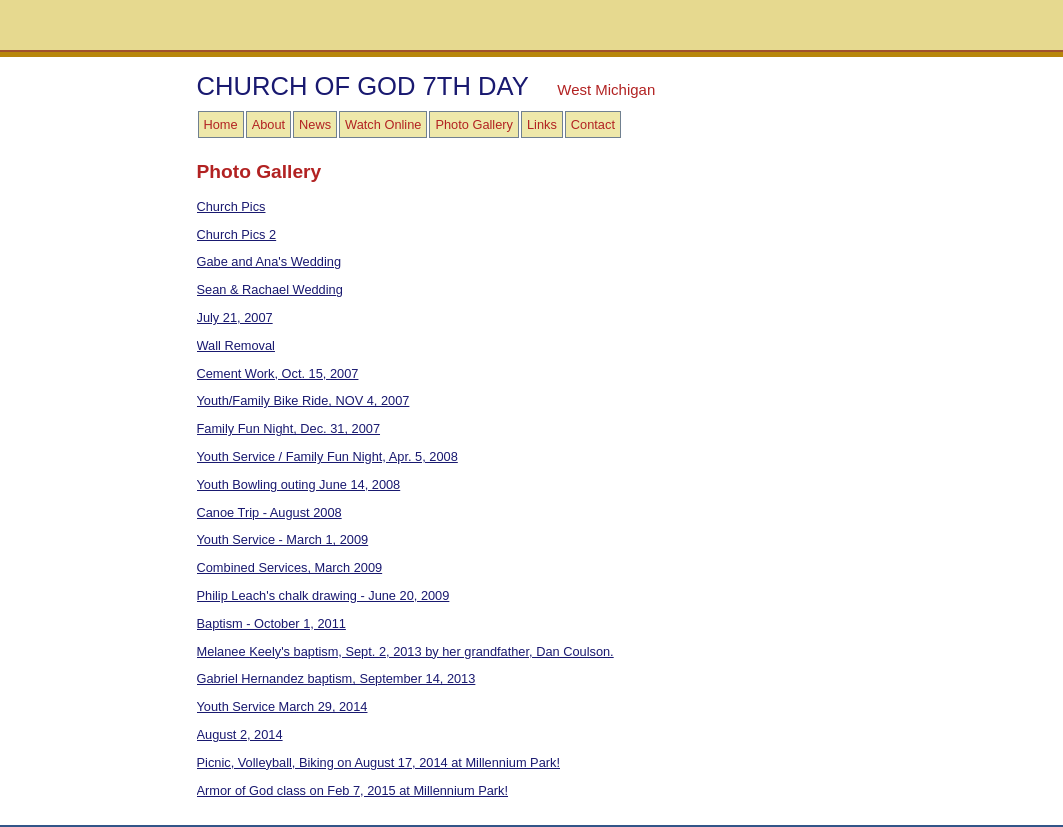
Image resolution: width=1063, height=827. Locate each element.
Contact (593, 124)
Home (221, 124)
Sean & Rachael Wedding (270, 289)
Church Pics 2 (237, 234)
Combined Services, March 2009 (290, 567)
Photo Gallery (474, 124)
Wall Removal (236, 345)
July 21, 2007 (235, 317)
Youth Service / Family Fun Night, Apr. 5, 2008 (327, 456)
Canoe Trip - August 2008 (269, 512)
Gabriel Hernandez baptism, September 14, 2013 (336, 678)
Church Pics (231, 206)
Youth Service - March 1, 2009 (283, 539)
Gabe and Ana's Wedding (269, 261)
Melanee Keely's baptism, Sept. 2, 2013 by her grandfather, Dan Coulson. (405, 651)
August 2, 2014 (240, 734)
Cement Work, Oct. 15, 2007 (278, 373)
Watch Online (383, 124)
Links (542, 124)
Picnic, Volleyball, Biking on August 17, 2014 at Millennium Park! (379, 762)
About (268, 124)
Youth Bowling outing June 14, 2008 (299, 484)
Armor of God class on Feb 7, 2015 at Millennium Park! (353, 790)
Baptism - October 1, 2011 (271, 623)
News (315, 124)
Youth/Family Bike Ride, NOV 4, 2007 (303, 400)
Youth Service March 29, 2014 (282, 706)
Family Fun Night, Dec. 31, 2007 (289, 428)
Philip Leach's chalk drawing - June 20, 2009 (323, 595)
